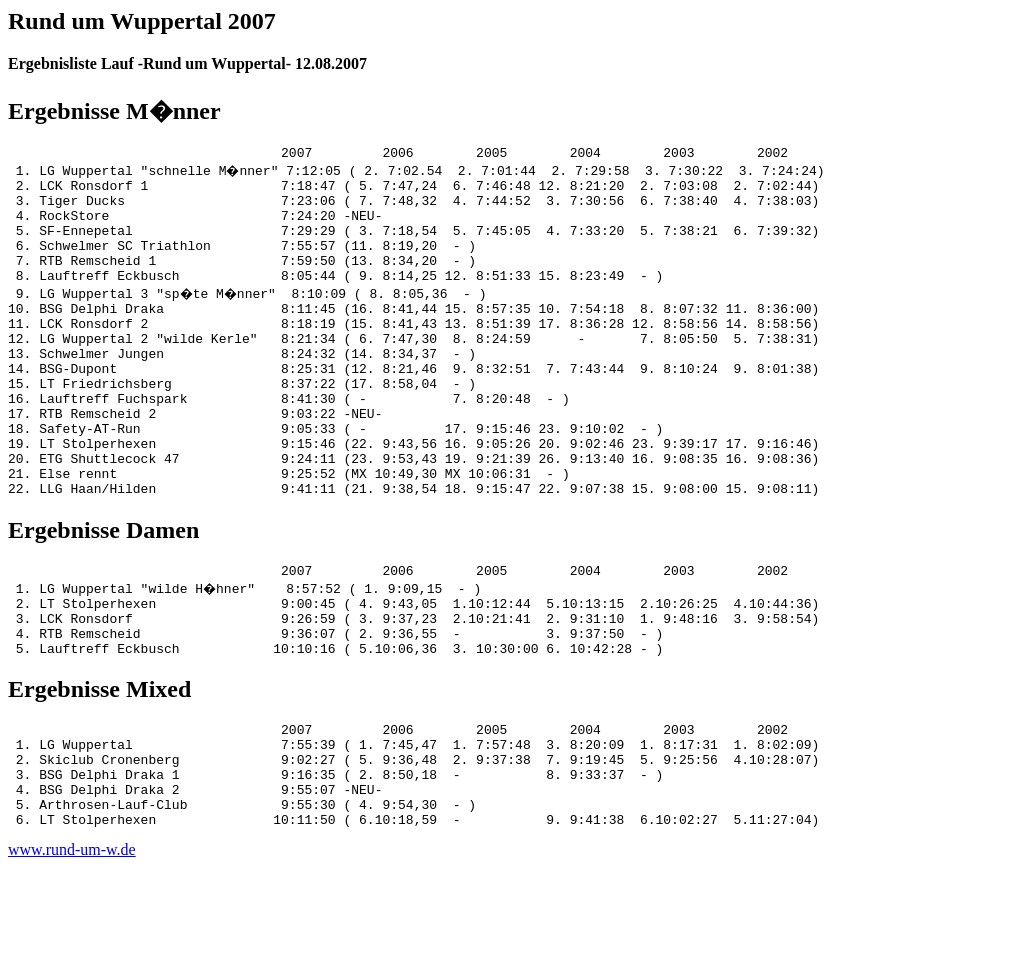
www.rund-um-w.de (72, 948)
